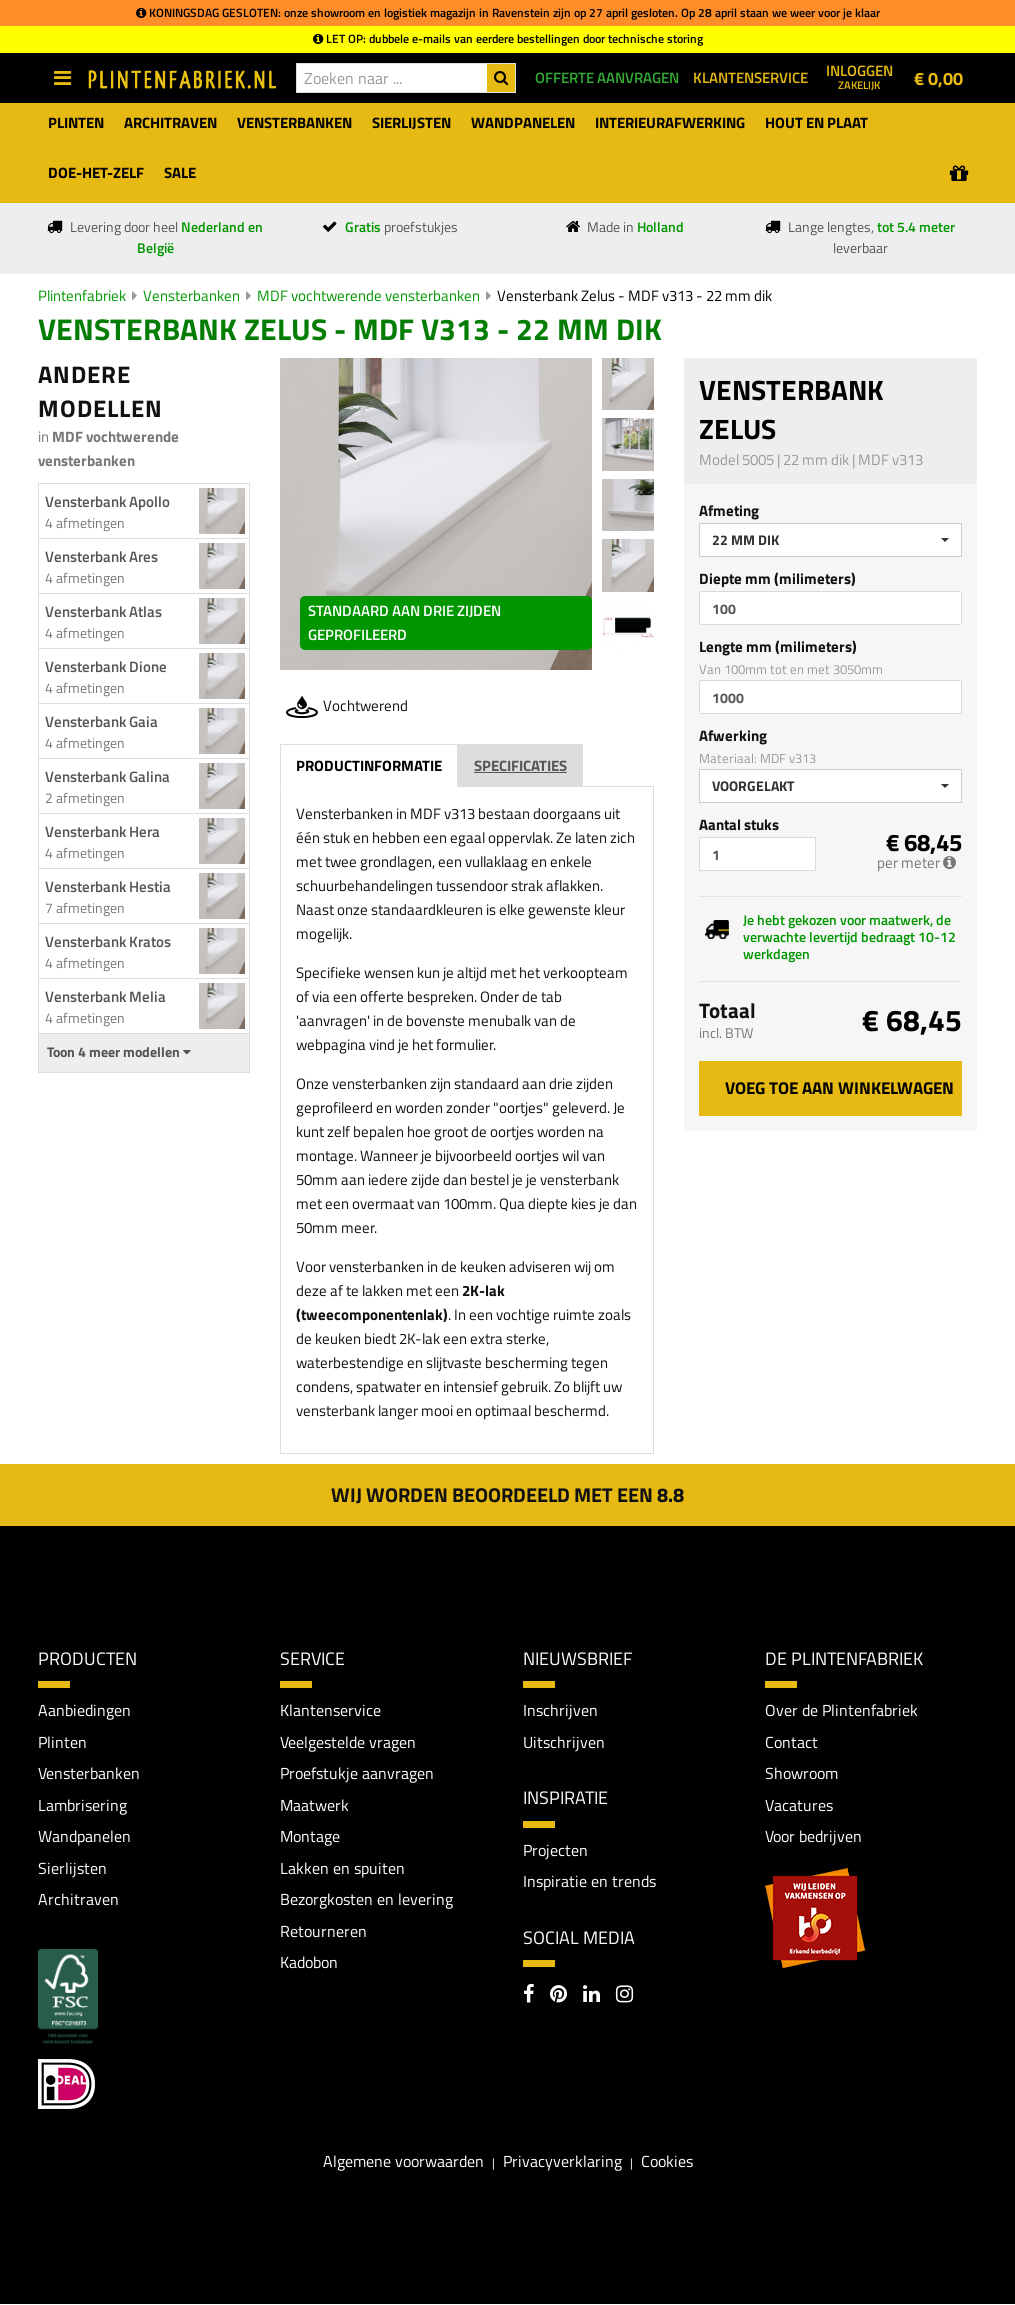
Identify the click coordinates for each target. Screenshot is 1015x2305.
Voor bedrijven (813, 1837)
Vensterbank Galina (107, 776)
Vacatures (799, 1805)
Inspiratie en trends (589, 1881)
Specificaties (520, 765)
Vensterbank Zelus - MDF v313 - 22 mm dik (634, 295)
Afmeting (729, 510)
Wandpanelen (84, 1837)
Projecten (555, 1850)
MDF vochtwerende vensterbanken (368, 295)
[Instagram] (624, 1996)
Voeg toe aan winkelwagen (839, 1088)
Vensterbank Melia (105, 996)
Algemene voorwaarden (403, 2162)
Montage (310, 1837)
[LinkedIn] (591, 1996)
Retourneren (323, 1932)
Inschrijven (560, 1710)
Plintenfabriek (82, 295)
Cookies (667, 2162)
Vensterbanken (191, 295)
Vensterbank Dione (106, 666)
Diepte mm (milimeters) (777, 578)
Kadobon (309, 1963)
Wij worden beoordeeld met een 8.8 (507, 1494)
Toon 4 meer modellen (119, 1052)
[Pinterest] (558, 1996)
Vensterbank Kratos (108, 941)
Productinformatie (369, 765)
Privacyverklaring (562, 2162)
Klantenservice (330, 1710)
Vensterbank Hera (102, 831)
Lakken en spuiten (342, 1868)
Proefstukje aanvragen (357, 1774)
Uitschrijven (564, 1742)
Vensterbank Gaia (101, 721)
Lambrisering (82, 1805)
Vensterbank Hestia (108, 886)
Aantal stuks (739, 824)
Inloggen (859, 76)
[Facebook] (528, 1996)
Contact (791, 1742)
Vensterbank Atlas (103, 611)
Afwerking (733, 735)
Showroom (801, 1774)
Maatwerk (314, 1805)
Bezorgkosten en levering (366, 1900)
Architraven (78, 1900)
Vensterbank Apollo (107, 501)
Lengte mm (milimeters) (778, 646)
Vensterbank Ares (101, 556)
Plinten (62, 1742)
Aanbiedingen (84, 1710)
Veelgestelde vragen (348, 1742)
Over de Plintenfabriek (841, 1710)
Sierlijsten (72, 1868)
